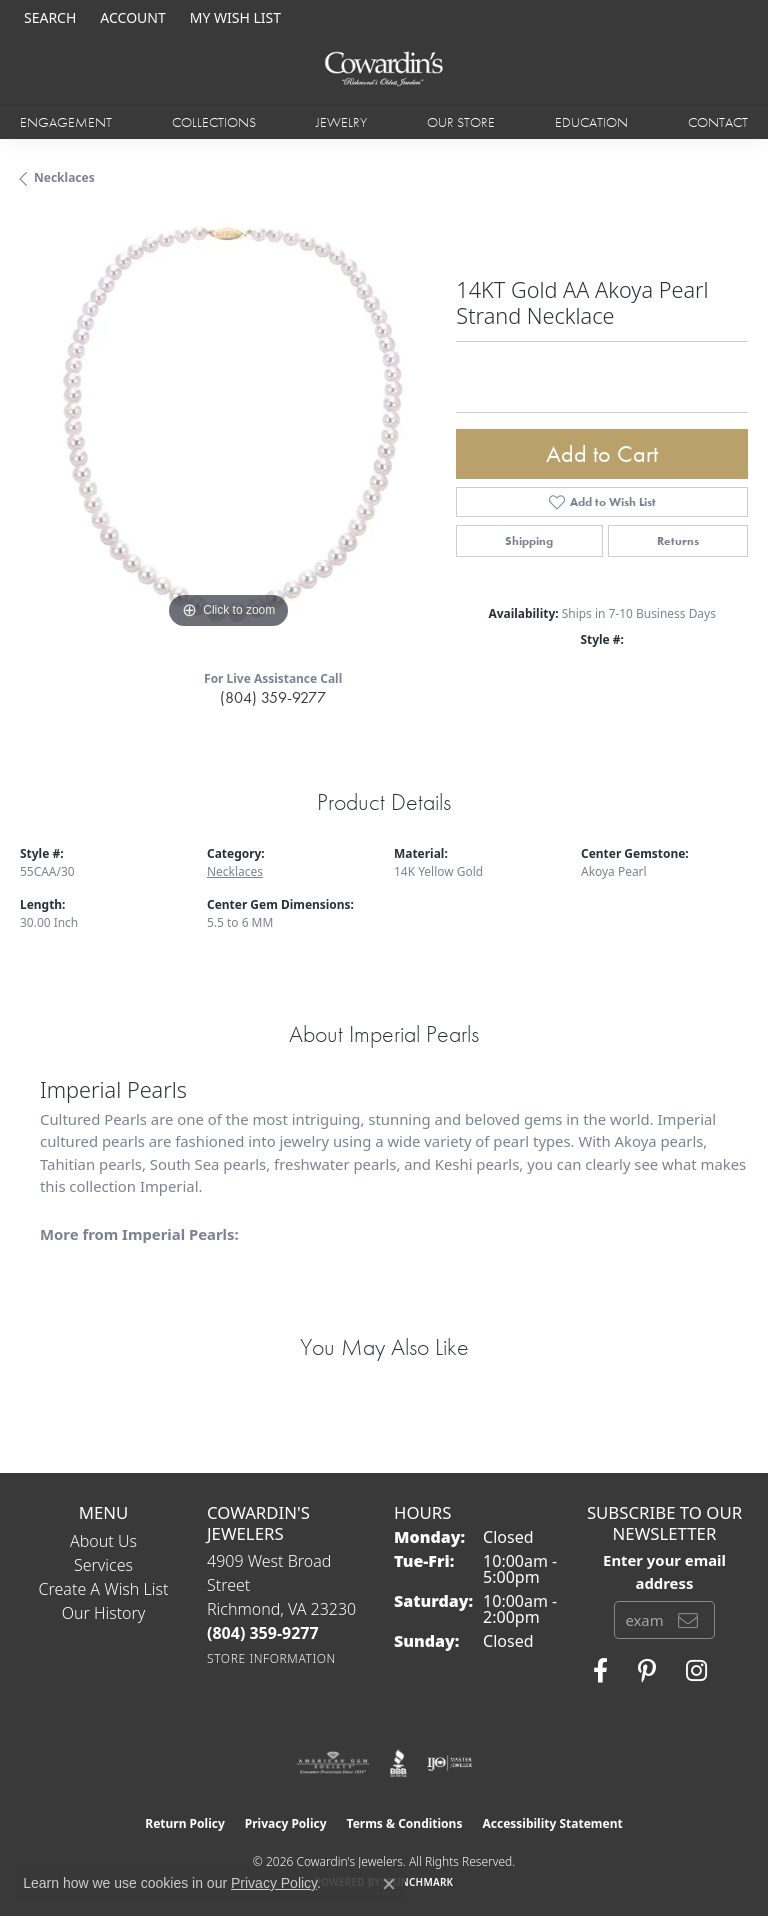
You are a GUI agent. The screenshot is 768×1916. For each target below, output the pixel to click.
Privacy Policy (286, 1823)
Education (591, 122)
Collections (214, 122)
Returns (678, 541)
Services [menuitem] (103, 1565)
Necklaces (64, 177)
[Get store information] (271, 1658)
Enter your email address (664, 1571)
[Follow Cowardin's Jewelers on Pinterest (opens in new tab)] (647, 1671)
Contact (718, 122)
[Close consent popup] (389, 1884)
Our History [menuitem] (104, 1613)
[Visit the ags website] (333, 1763)
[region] (228, 426)
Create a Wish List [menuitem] (104, 1589)
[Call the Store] (263, 1633)
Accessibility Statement (552, 1823)
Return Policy (185, 1823)
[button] (48, 17)
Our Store (461, 122)
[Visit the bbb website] (398, 1763)
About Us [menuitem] (103, 1541)
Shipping (529, 541)
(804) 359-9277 (273, 697)
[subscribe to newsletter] (688, 1620)
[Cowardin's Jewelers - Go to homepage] (384, 69)
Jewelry (341, 122)
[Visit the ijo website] (449, 1763)
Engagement (66, 122)
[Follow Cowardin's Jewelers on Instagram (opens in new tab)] (696, 1671)
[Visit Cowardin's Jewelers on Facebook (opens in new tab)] (600, 1671)
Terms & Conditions (405, 1823)
